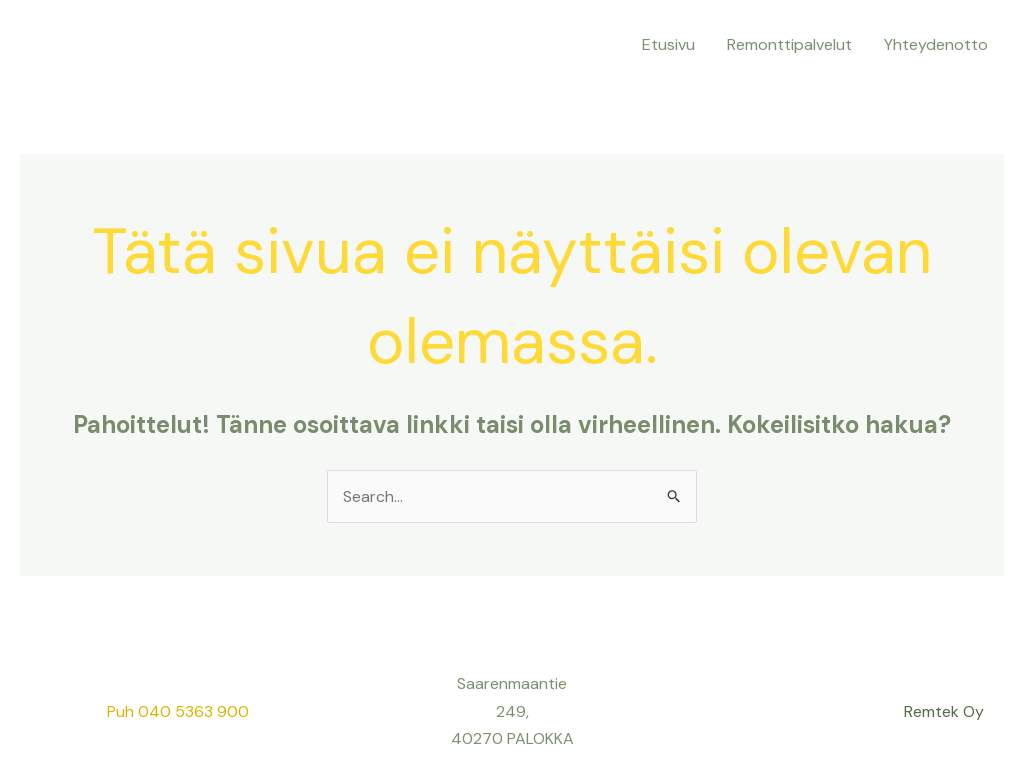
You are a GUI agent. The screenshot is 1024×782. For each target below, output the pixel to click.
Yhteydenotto (936, 44)
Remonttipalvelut (789, 44)
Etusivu (668, 44)
